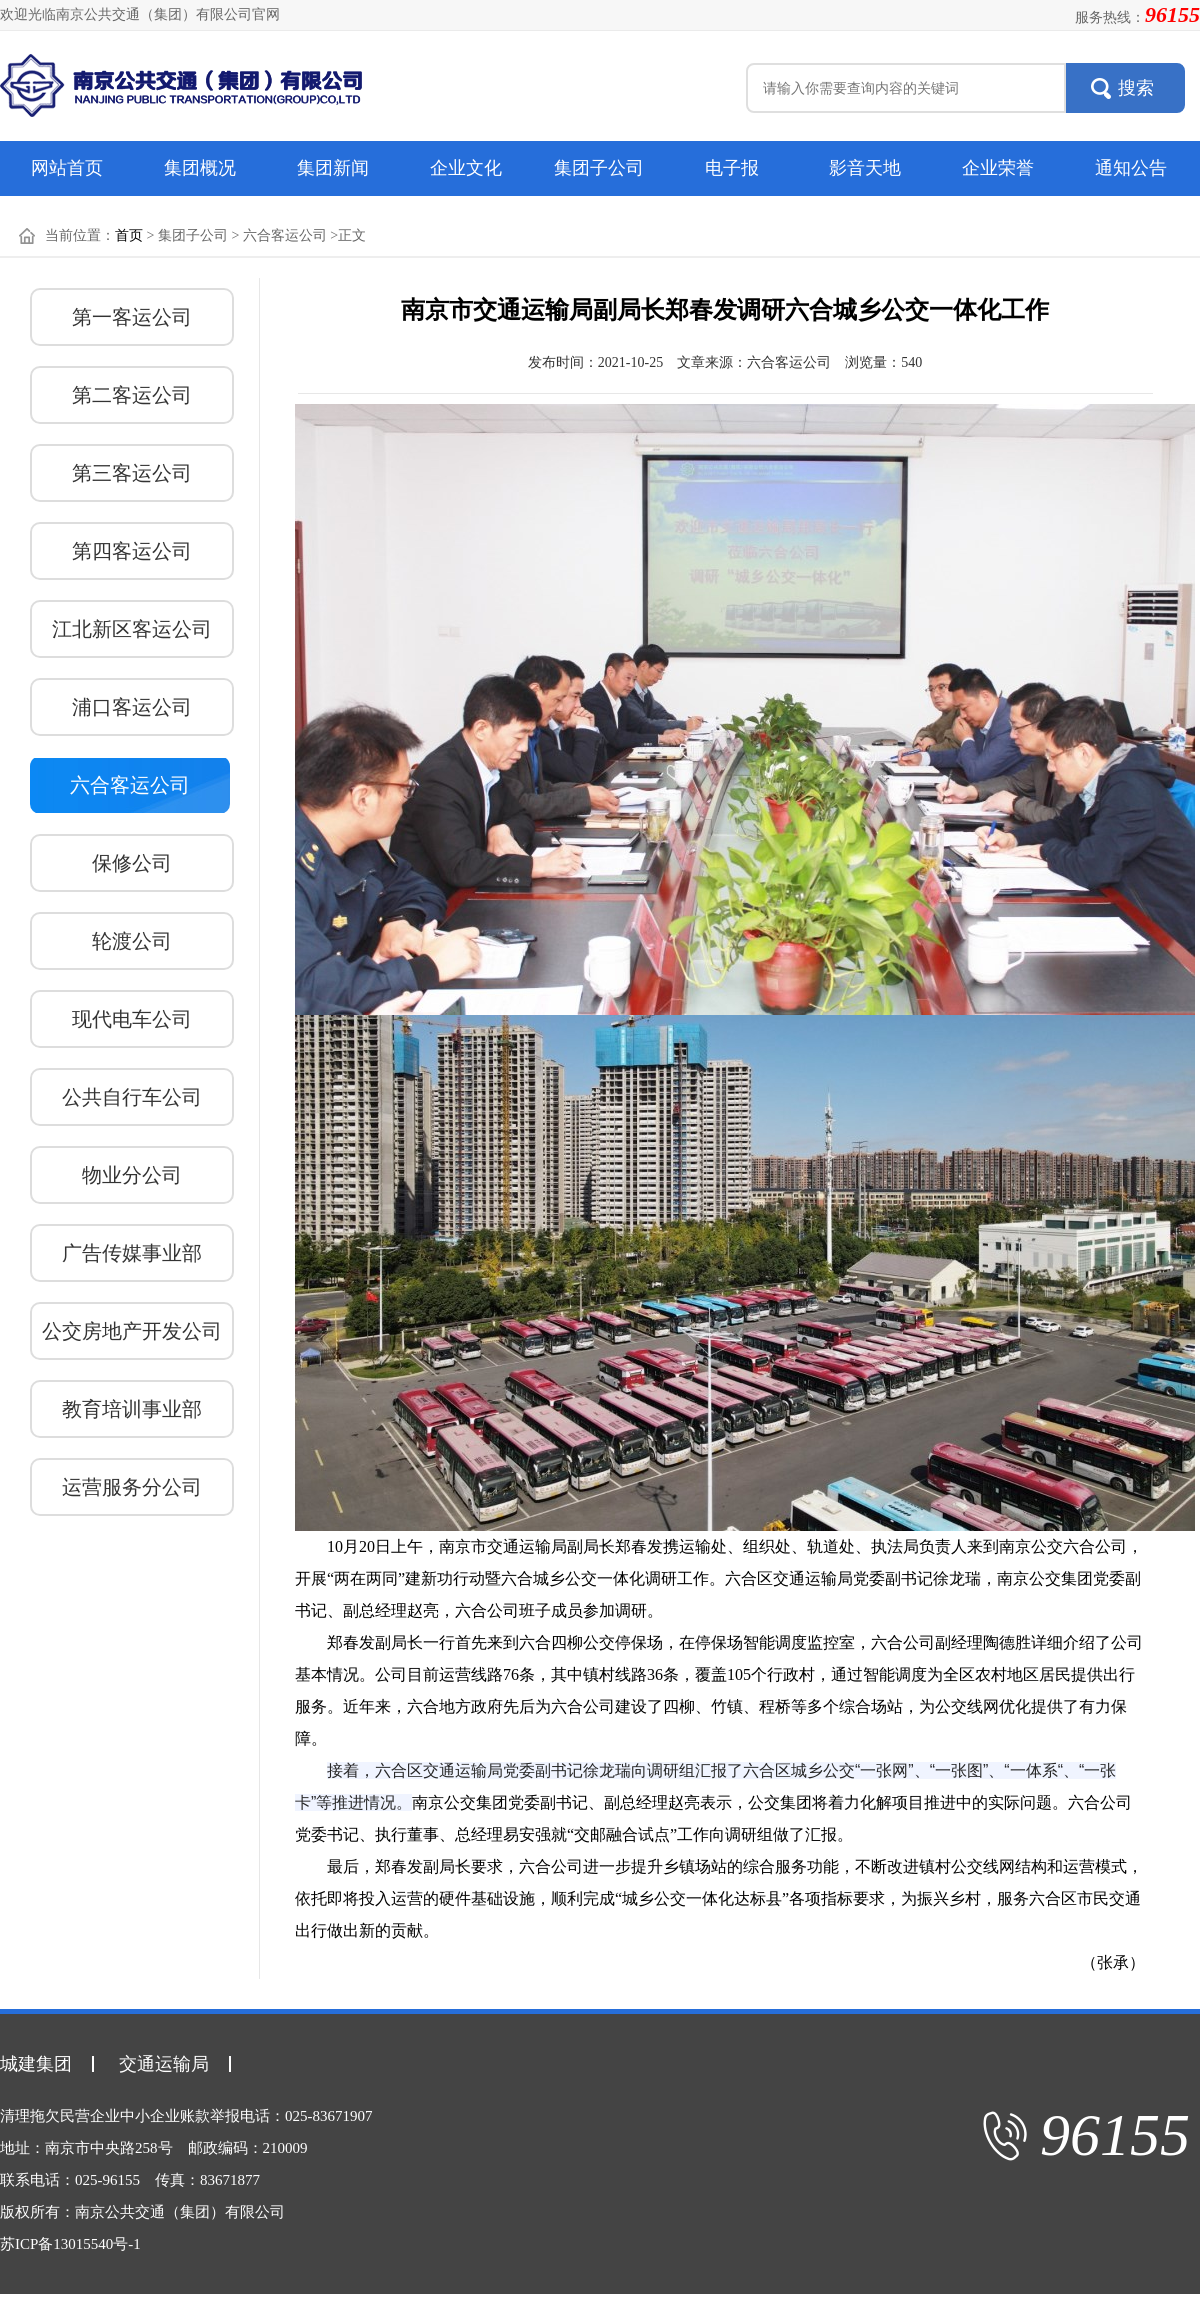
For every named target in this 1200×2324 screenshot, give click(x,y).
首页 (129, 235)
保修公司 (132, 863)
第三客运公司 (132, 473)
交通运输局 (164, 2064)
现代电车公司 (132, 1019)
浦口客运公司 (132, 707)
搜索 (1136, 88)
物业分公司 (132, 1175)
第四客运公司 (132, 551)
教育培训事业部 (132, 1409)
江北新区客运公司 (132, 629)
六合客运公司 (130, 785)
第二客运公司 (132, 395)
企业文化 (466, 168)
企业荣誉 (998, 168)
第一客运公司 (132, 317)
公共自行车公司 (132, 1097)
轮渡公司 (132, 941)
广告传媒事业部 (132, 1253)
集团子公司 (599, 168)
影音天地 (865, 168)
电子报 (732, 168)
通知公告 (1131, 168)
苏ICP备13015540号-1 (70, 2244)
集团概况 (200, 168)
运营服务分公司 (132, 1487)
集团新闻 (333, 168)
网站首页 (67, 168)
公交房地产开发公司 (132, 1331)
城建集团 (36, 2064)
